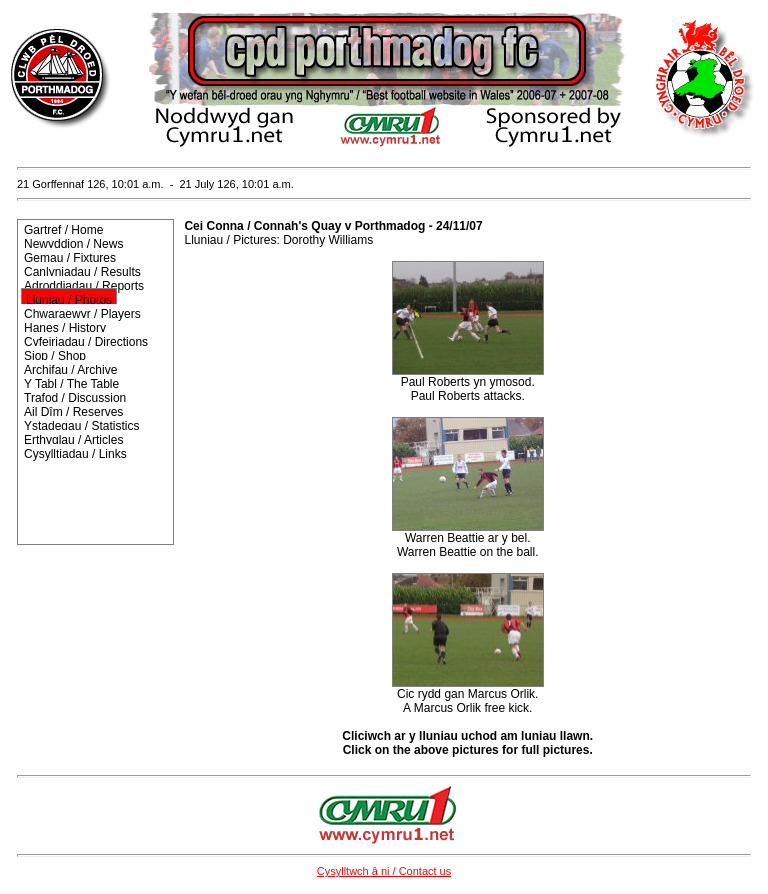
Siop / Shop (55, 356)
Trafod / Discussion (75, 398)
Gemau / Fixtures (70, 258)
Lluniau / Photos (69, 300)
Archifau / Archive (70, 370)
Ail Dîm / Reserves (73, 412)
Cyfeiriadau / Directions (86, 342)
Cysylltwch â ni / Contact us (384, 871)
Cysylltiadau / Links (75, 454)
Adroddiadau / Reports (84, 286)
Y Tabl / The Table (71, 384)
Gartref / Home (63, 230)
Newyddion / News (73, 244)
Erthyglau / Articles (73, 440)
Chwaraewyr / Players (82, 314)
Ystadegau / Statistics (81, 426)
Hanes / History (65, 328)
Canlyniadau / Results (82, 272)
